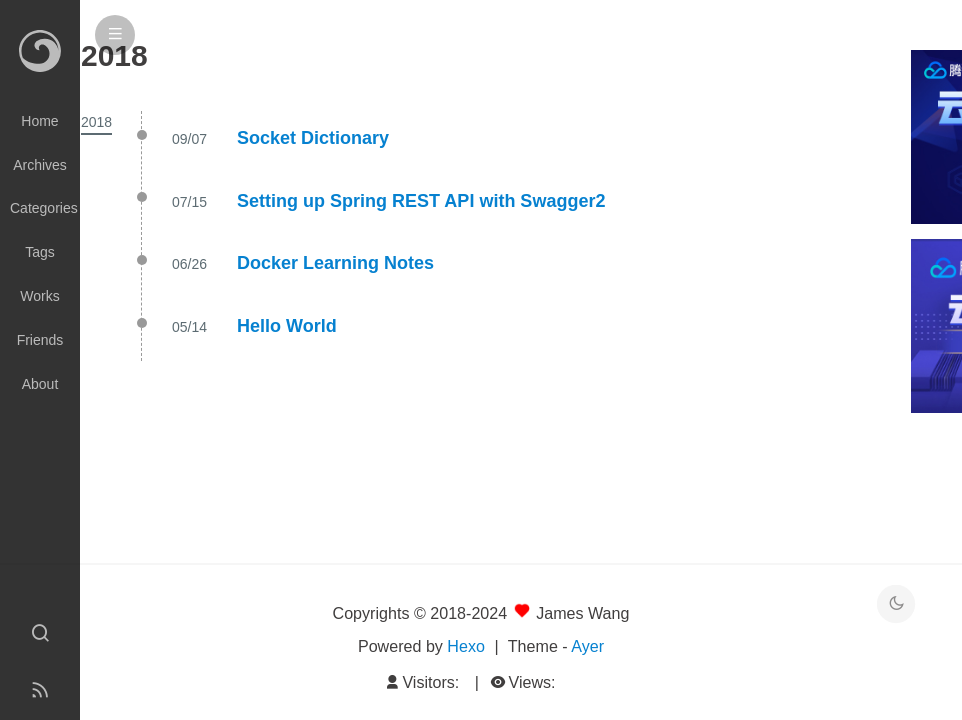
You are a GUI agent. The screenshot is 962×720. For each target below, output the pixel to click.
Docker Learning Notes (335, 263)
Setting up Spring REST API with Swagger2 (421, 201)
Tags (40, 252)
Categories (44, 208)
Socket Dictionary (313, 138)
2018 (96, 122)
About (40, 384)
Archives (40, 165)
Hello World (287, 326)
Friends (40, 340)
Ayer (587, 646)
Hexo (466, 646)
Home (39, 121)
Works (39, 296)
